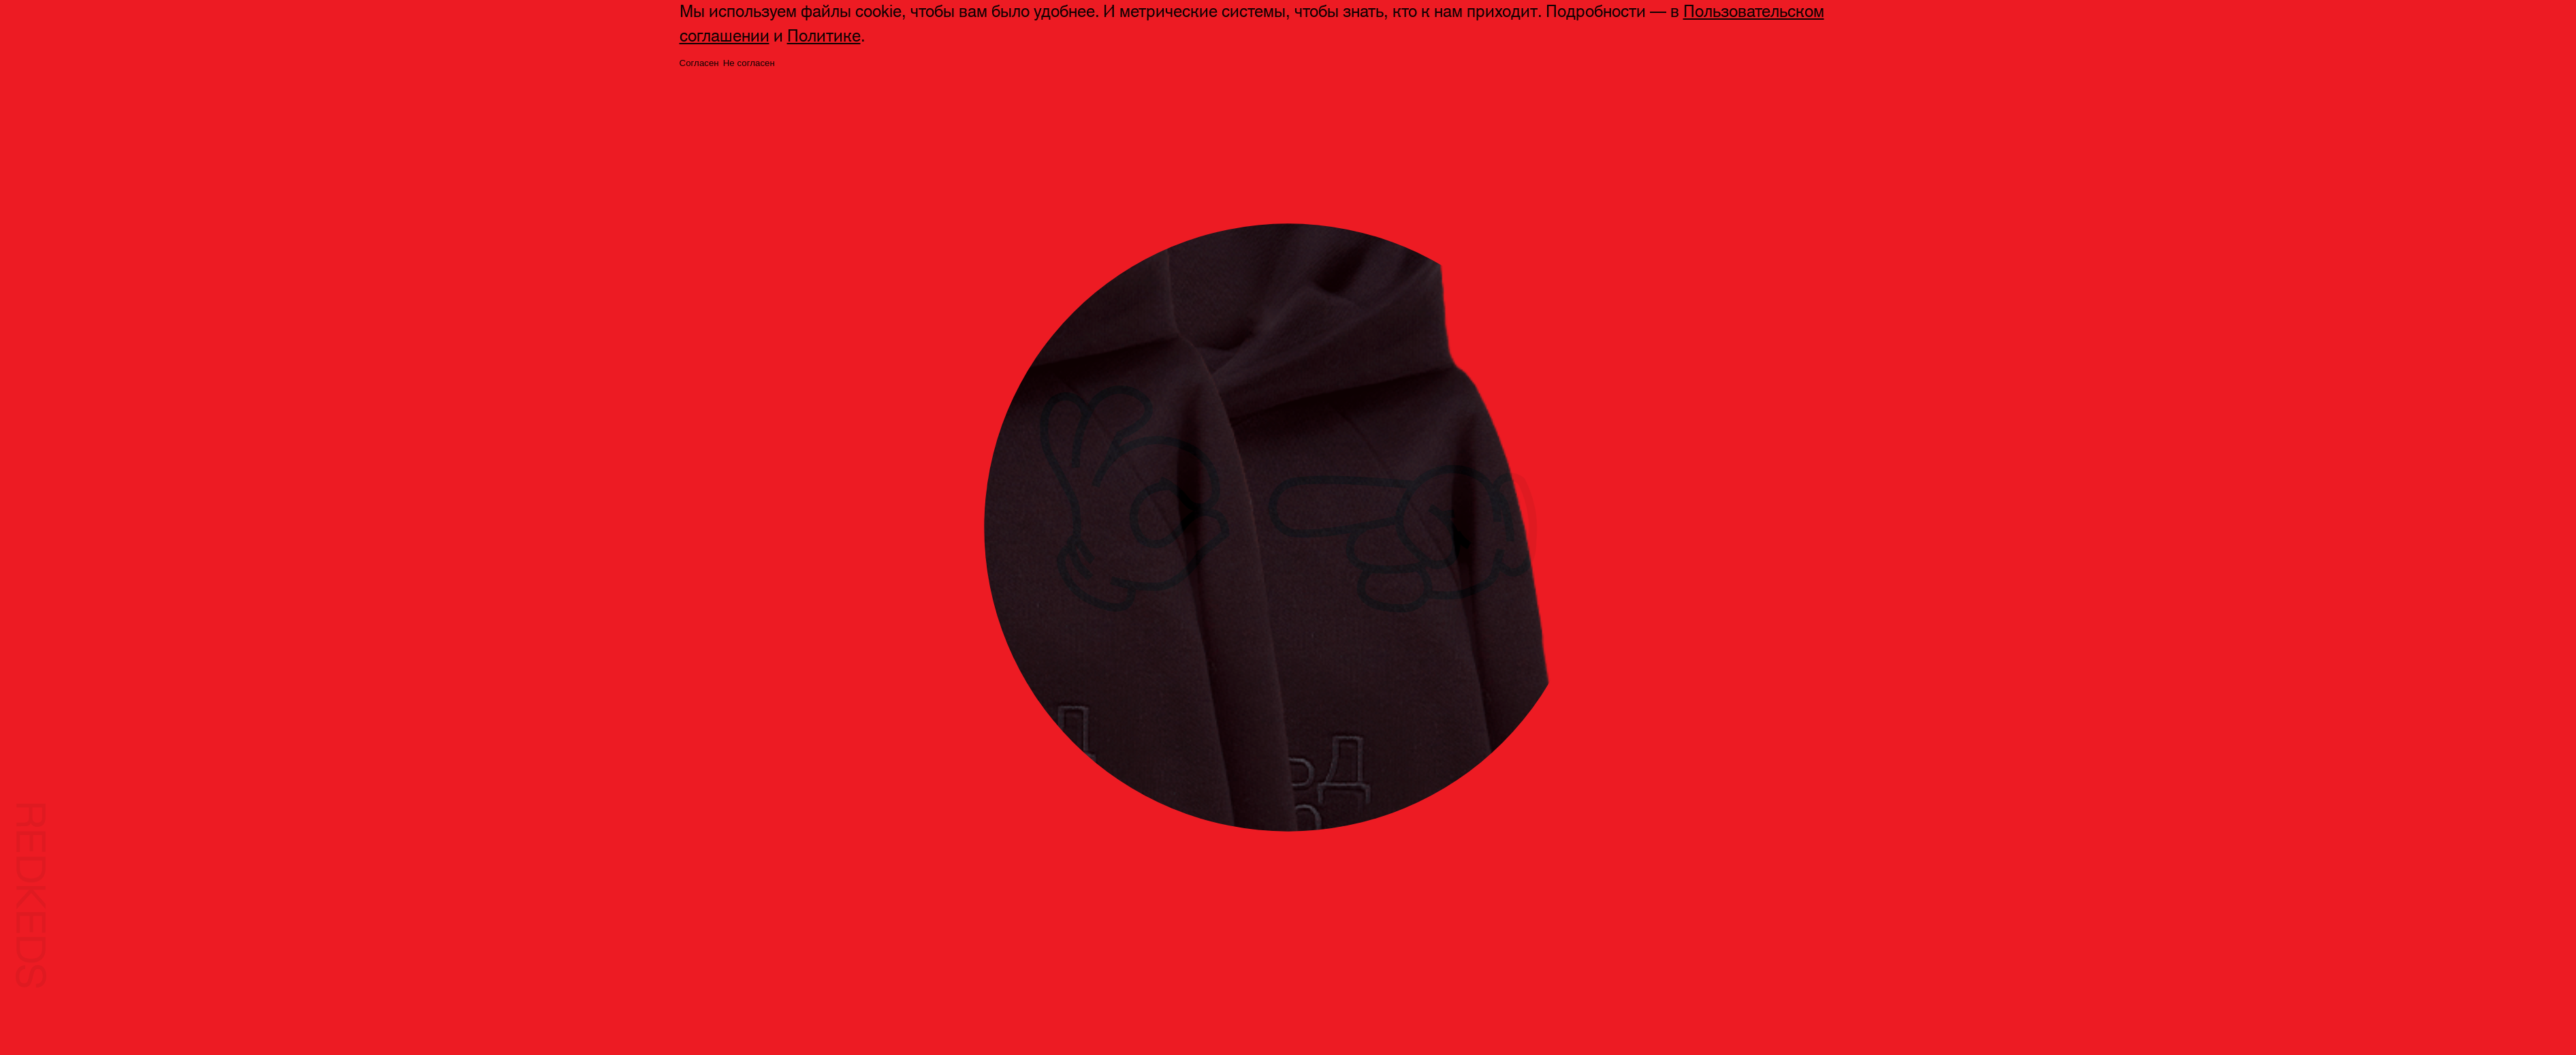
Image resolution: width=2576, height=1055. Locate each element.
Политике (824, 36)
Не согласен (749, 63)
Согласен (699, 63)
